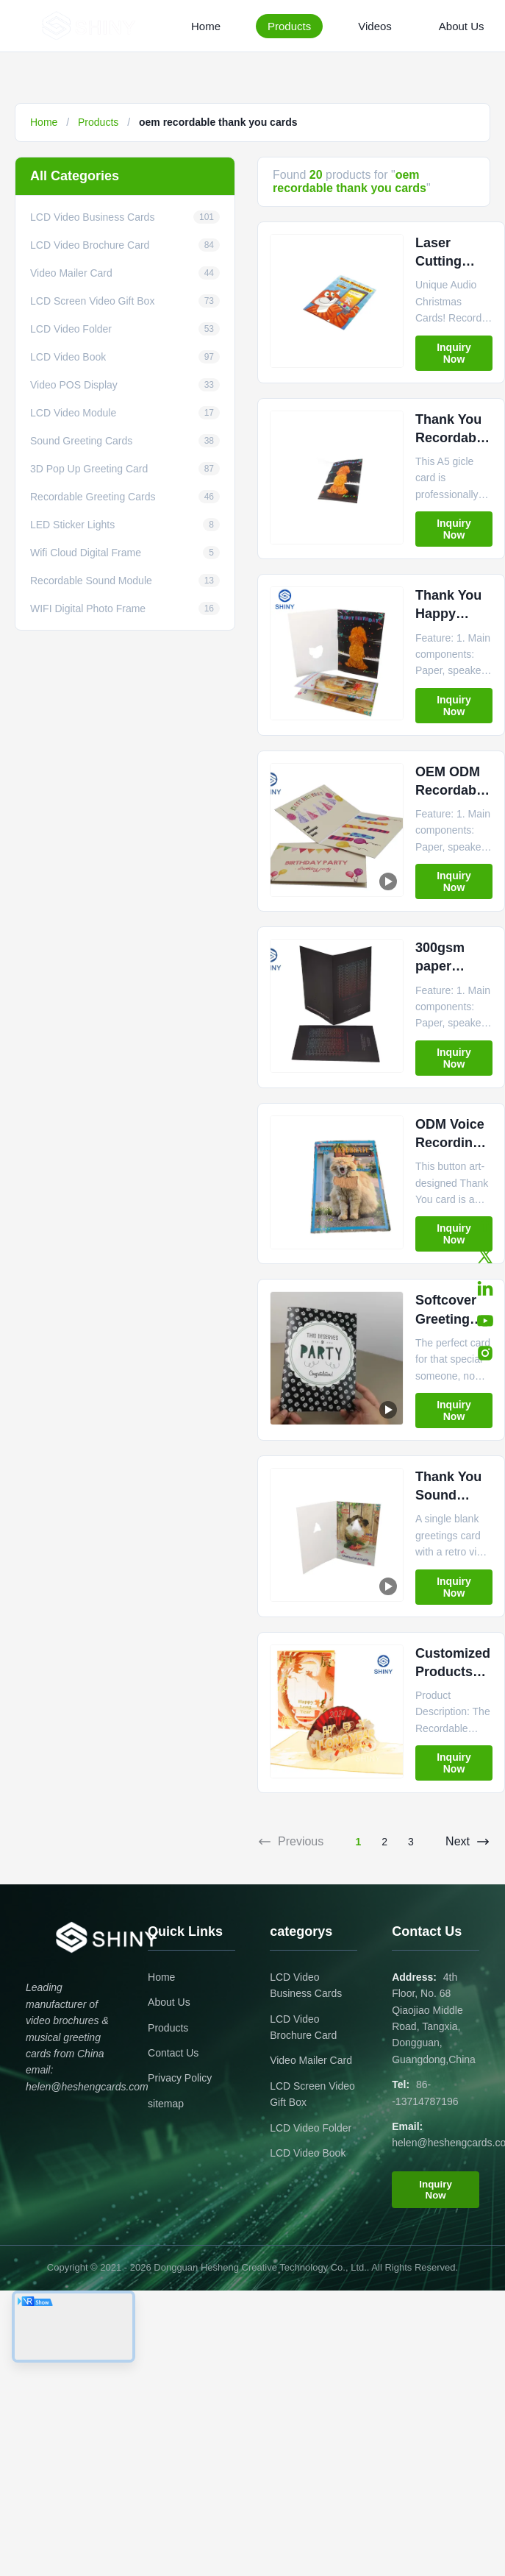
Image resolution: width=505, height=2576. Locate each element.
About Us (461, 26)
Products (289, 26)
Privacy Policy (180, 2078)
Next (467, 1841)
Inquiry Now (454, 353)
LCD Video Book (307, 2153)
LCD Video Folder (310, 2128)
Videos (375, 26)
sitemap (166, 2104)
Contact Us (173, 2053)
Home (206, 26)
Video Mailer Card (311, 2060)
